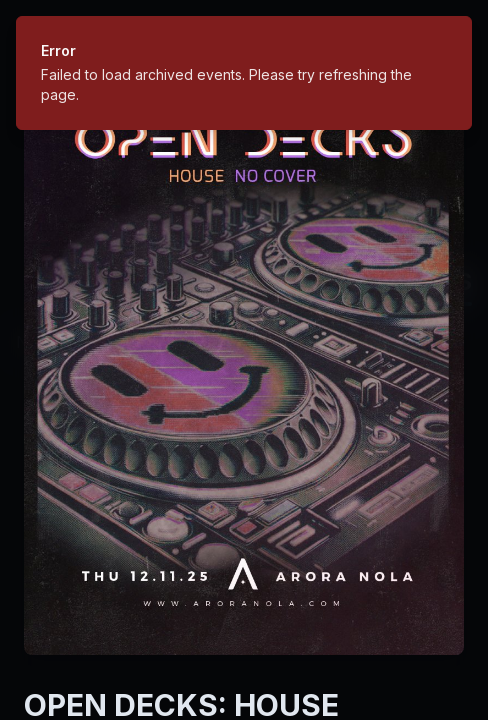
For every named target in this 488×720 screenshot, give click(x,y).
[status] (244, 73)
